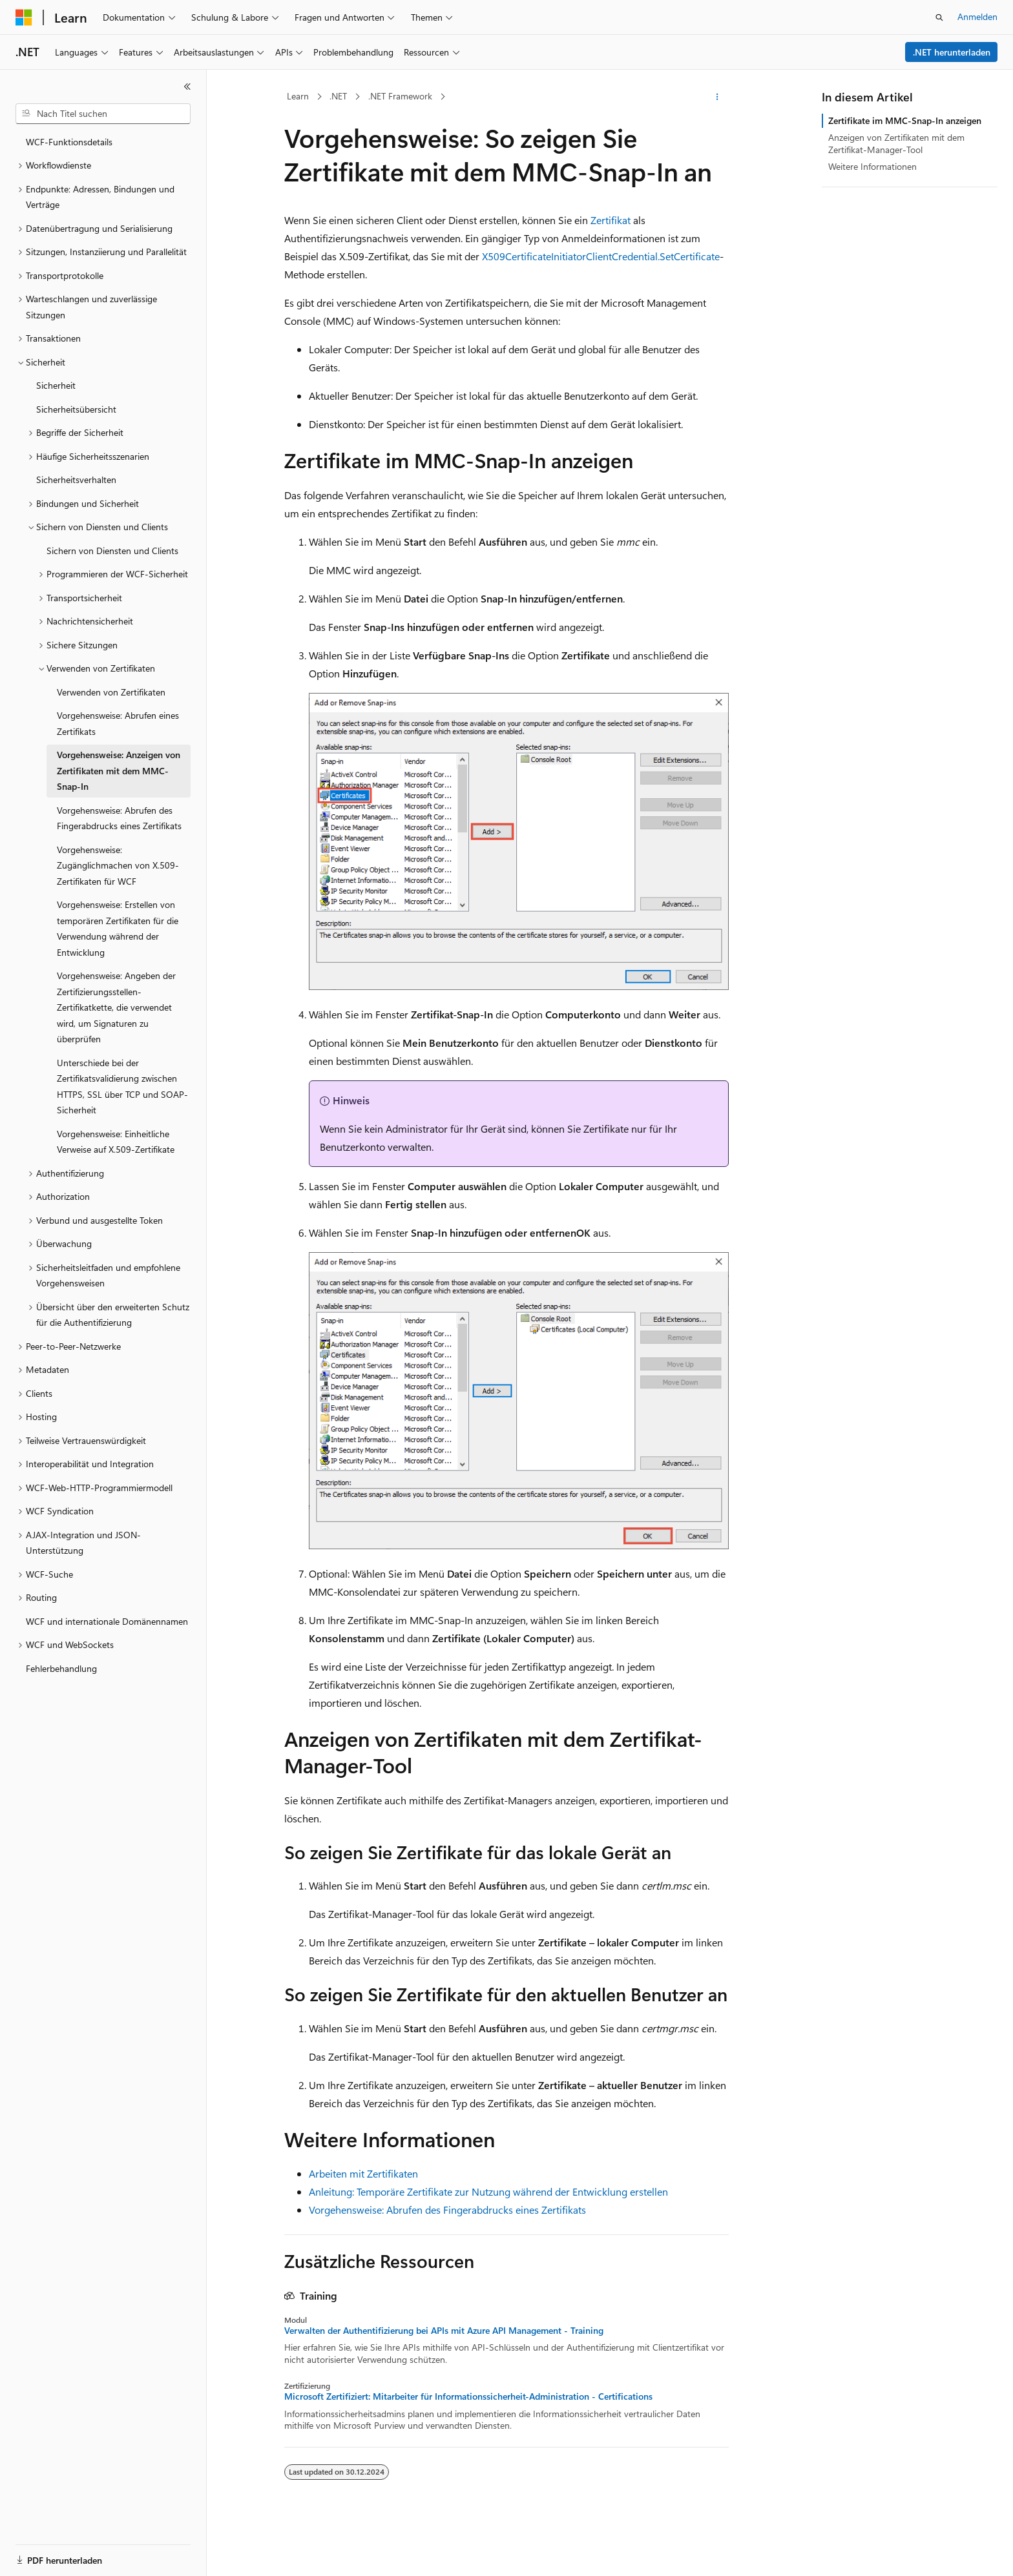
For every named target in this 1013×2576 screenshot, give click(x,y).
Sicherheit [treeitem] (56, 385)
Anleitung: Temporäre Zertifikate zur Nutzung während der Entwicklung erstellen (488, 2191)
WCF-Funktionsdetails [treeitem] (69, 142)
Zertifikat (610, 220)
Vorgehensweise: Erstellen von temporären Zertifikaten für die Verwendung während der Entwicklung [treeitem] (117, 928)
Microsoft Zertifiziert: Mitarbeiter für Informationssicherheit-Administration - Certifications (468, 2396)
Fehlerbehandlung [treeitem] (61, 1668)
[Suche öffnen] (939, 17)
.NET (338, 96)
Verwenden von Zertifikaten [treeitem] (111, 692)
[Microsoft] (24, 17)
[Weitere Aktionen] (717, 97)
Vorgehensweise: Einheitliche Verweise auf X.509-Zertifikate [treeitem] (115, 1142)
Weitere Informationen (872, 166)
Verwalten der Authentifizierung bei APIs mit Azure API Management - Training (443, 2330)
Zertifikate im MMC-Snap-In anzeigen (904, 120)
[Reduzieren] (187, 86)
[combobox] (103, 113)
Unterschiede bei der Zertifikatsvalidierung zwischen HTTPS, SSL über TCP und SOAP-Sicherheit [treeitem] (122, 1086)
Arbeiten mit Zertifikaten (363, 2173)
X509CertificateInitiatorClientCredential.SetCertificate (601, 256)
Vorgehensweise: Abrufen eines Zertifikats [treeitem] (118, 723)
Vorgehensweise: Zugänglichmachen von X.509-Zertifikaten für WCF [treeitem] (118, 865)
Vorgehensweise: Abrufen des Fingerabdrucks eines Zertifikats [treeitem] (119, 818)
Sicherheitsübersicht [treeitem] (76, 409)
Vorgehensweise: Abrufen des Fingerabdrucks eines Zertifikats (447, 2209)
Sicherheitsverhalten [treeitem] (76, 479)
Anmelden (977, 16)
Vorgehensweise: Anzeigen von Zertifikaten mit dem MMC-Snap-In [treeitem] (118, 770)
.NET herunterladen (951, 52)
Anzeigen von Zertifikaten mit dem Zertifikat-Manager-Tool (896, 143)
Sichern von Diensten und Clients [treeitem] (112, 550)
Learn (298, 96)
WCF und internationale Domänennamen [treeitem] (107, 1621)
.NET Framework (400, 96)
